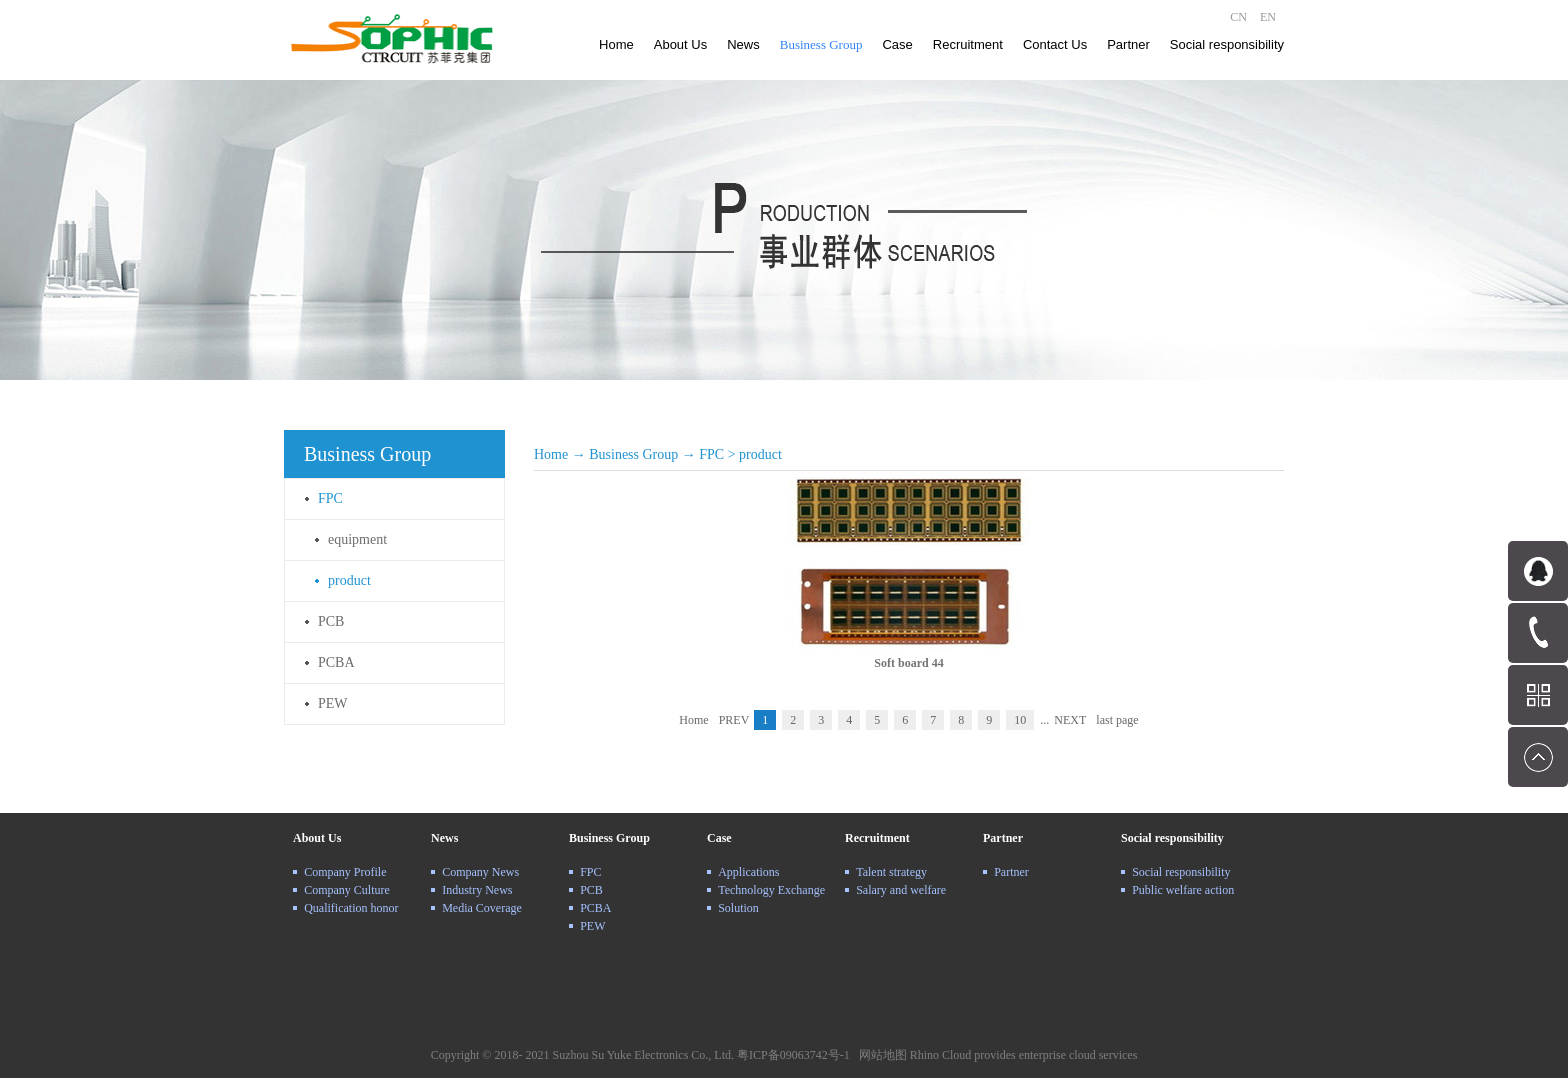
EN (1268, 17)
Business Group (633, 454)
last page (1117, 720)
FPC (711, 454)
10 (1020, 720)
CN (1238, 17)
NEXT (1070, 720)
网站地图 (880, 1055)
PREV (734, 720)
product (760, 454)
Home (616, 44)
